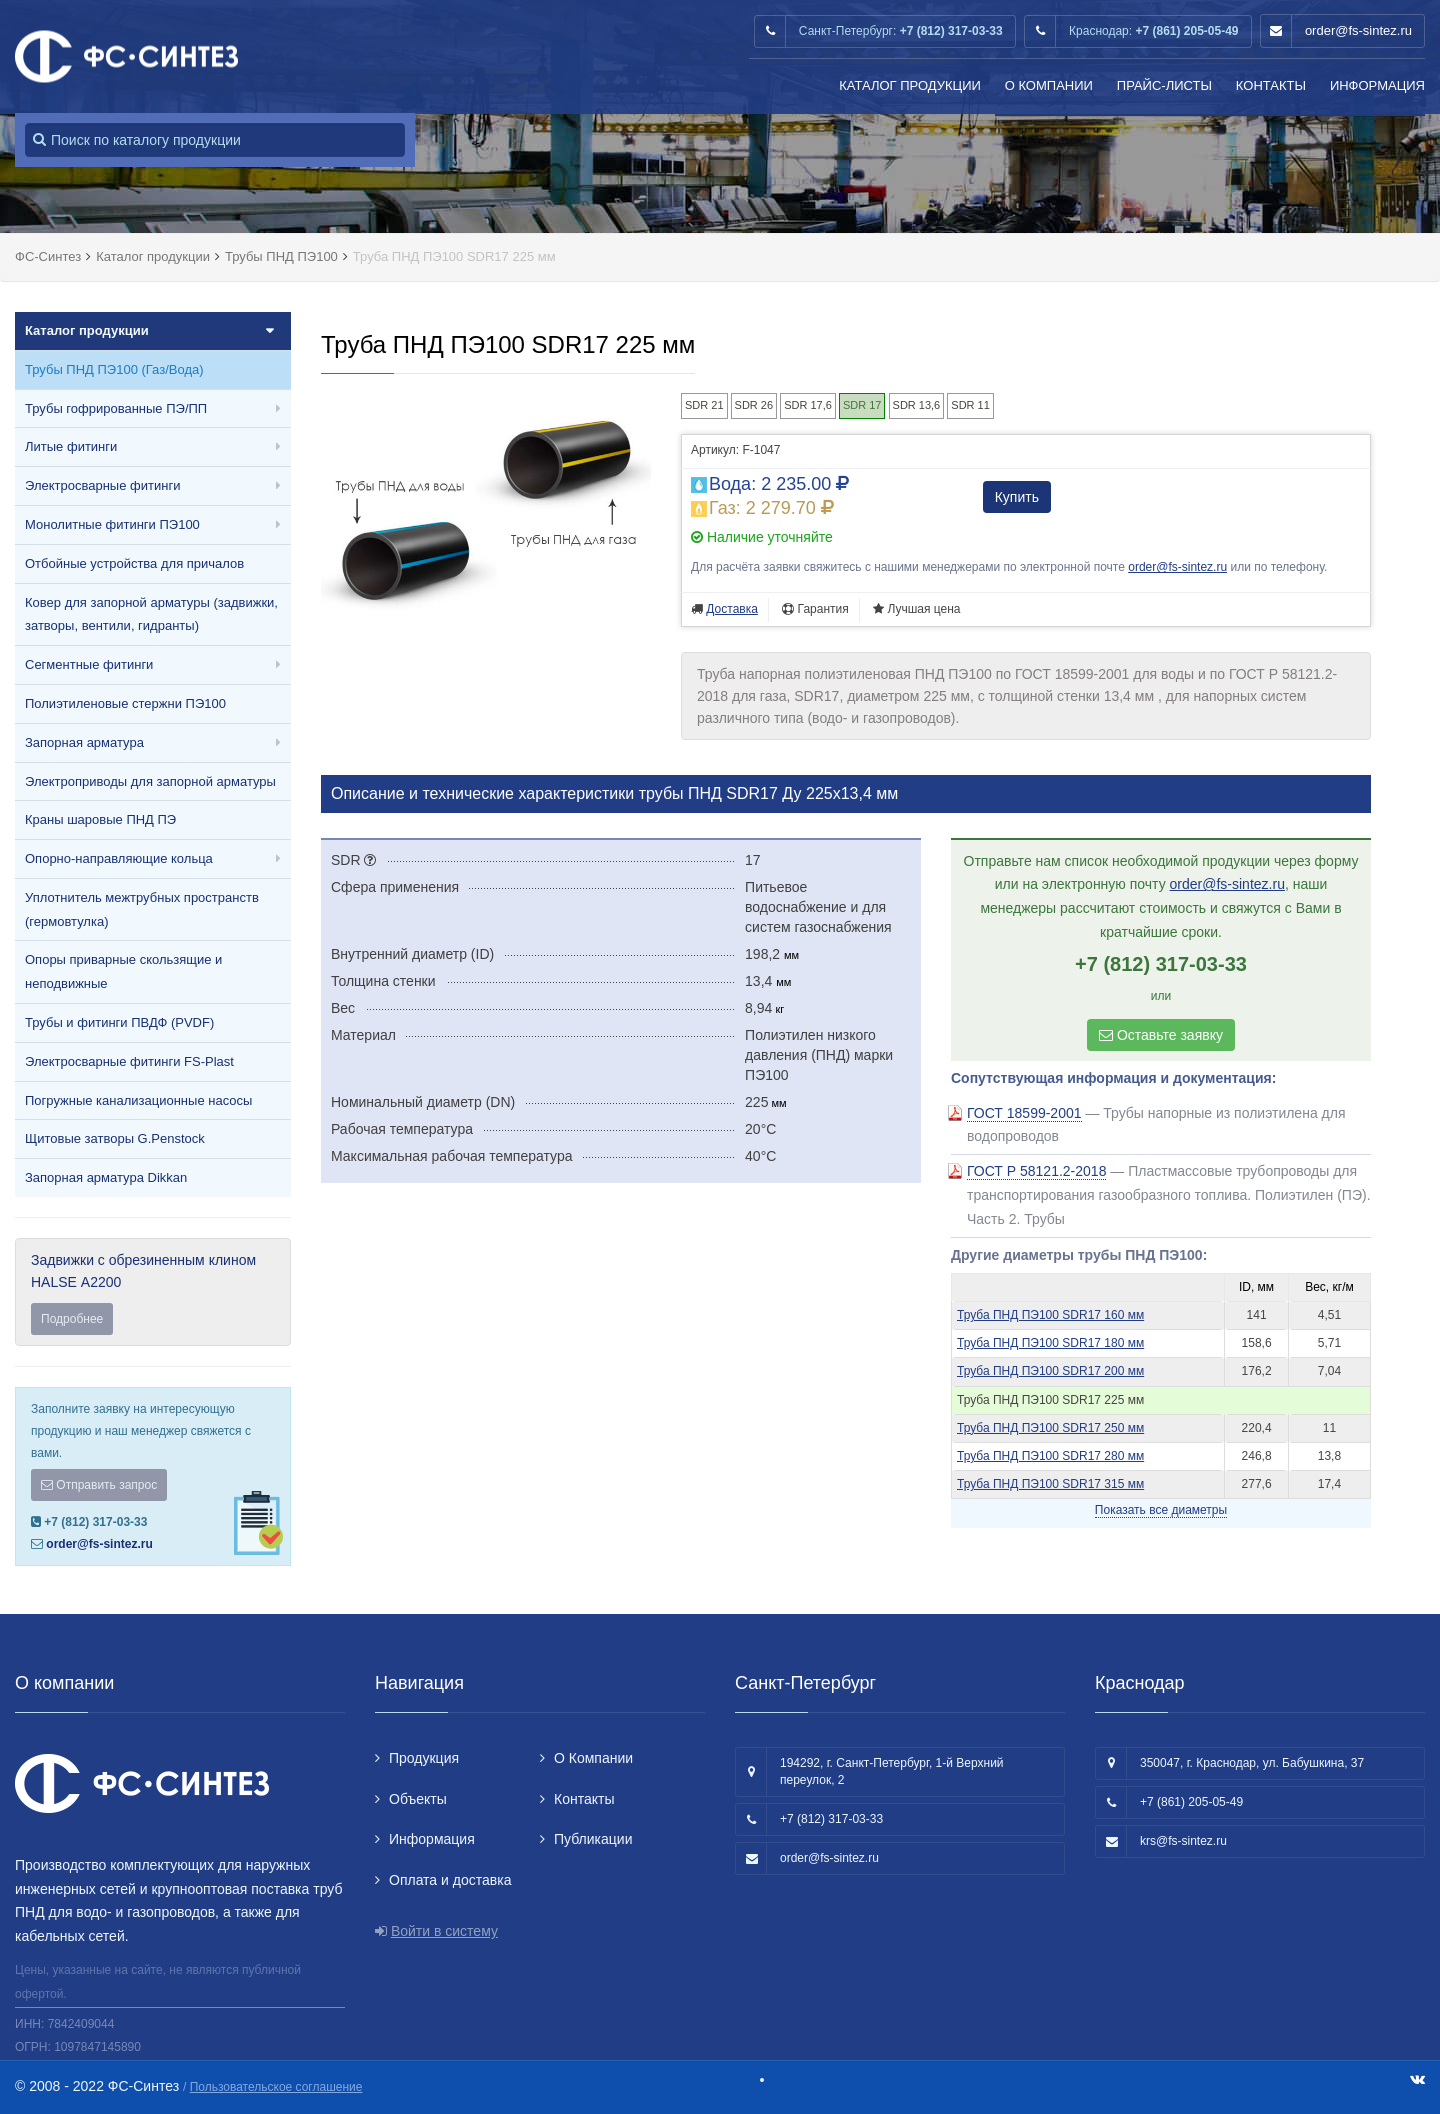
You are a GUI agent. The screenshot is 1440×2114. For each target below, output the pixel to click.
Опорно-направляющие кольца (119, 858)
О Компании (1049, 85)
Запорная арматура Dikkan (106, 1177)
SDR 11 (970, 405)
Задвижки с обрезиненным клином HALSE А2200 (153, 1293)
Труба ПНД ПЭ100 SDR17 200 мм (1050, 1371)
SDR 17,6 (808, 405)
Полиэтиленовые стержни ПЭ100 (125, 703)
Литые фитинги (71, 446)
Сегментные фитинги (89, 664)
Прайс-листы (1164, 85)
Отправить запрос (99, 1485)
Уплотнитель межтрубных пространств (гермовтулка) (142, 909)
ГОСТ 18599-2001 (1024, 1113)
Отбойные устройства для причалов (134, 563)
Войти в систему (444, 1931)
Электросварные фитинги (102, 485)
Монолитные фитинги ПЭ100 (112, 524)
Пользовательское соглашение (276, 2087)
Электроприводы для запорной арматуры (150, 781)
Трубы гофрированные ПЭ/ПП (116, 408)
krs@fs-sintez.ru (1183, 1841)
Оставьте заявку (1161, 1035)
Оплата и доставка (450, 1880)
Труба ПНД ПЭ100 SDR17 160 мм (1050, 1315)
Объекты (418, 1799)
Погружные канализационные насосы (138, 1100)
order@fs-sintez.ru (1358, 30)
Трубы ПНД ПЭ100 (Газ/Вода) (114, 369)
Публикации (593, 1839)
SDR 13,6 (917, 405)
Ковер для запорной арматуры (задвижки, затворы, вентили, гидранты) (151, 614)
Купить (1017, 497)
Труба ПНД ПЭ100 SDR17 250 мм (1050, 1428)
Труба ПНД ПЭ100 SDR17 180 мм (1050, 1343)
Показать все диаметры (1161, 1510)
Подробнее (72, 1319)
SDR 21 (704, 405)
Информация (1377, 85)
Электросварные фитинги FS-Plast (129, 1061)
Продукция (424, 1758)
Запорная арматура (84, 742)
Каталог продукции (910, 85)
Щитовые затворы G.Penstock (115, 1138)
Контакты (1271, 85)
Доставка (732, 609)
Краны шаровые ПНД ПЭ (100, 819)
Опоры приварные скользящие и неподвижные (123, 971)
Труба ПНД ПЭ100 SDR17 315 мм (1050, 1484)
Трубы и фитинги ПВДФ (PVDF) (119, 1022)
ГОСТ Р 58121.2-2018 (1036, 1171)
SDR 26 (754, 405)
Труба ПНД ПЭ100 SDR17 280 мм (1050, 1456)
